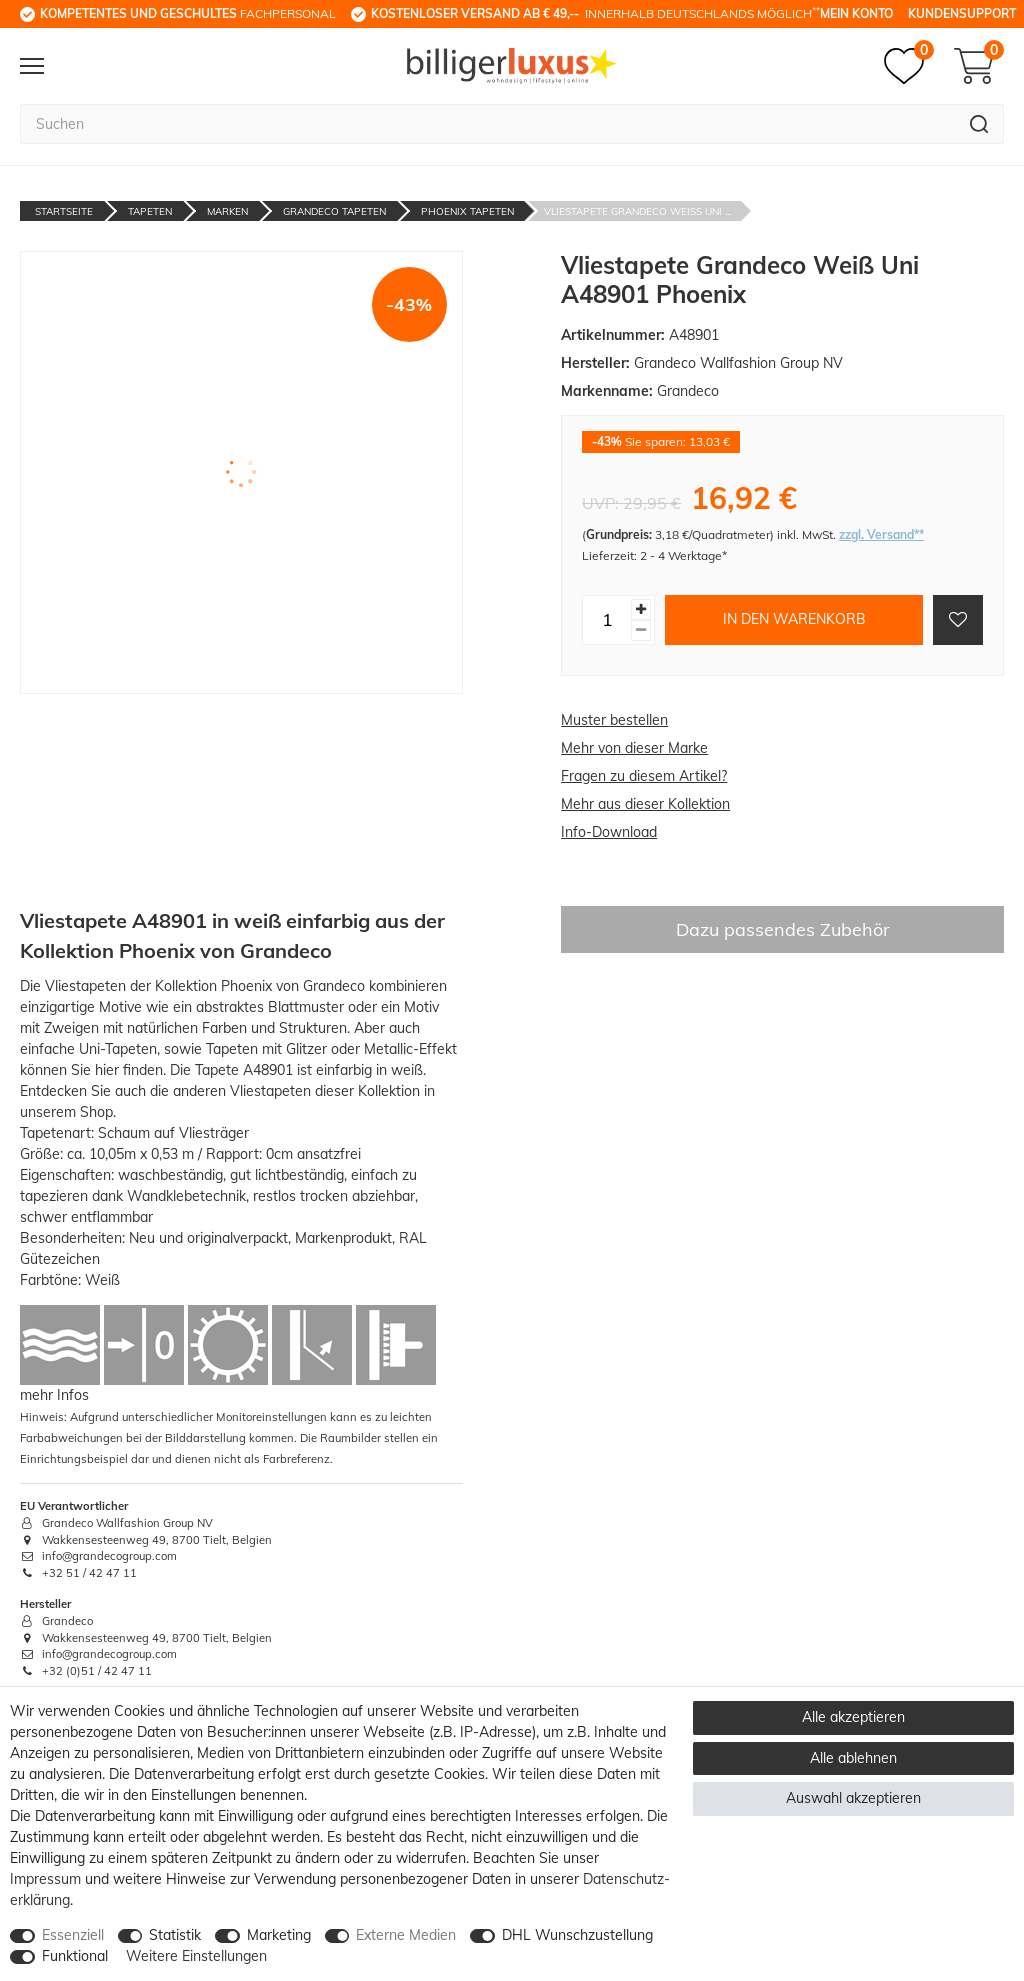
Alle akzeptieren (853, 1717)
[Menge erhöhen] (641, 609)
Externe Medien (406, 1935)
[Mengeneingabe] (607, 620)
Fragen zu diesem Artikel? (644, 776)
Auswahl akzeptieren (853, 1798)
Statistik (175, 1935)
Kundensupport (962, 13)
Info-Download (609, 832)
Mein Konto (856, 13)
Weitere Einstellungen (196, 1956)
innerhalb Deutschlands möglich (595, 13)
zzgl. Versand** (881, 534)
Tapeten (150, 211)
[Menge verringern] (641, 630)
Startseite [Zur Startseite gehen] (64, 211)
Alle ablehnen (853, 1758)
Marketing (279, 1935)
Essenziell (73, 1935)
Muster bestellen (614, 720)
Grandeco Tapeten (334, 211)
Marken (227, 211)
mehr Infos (54, 1395)
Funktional (75, 1956)
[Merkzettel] (909, 66)
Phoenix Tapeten (467, 211)
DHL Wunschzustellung (577, 1935)
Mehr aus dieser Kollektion (645, 804)
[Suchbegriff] (487, 124)
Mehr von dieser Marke (634, 748)
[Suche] (979, 124)
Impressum (45, 1879)
